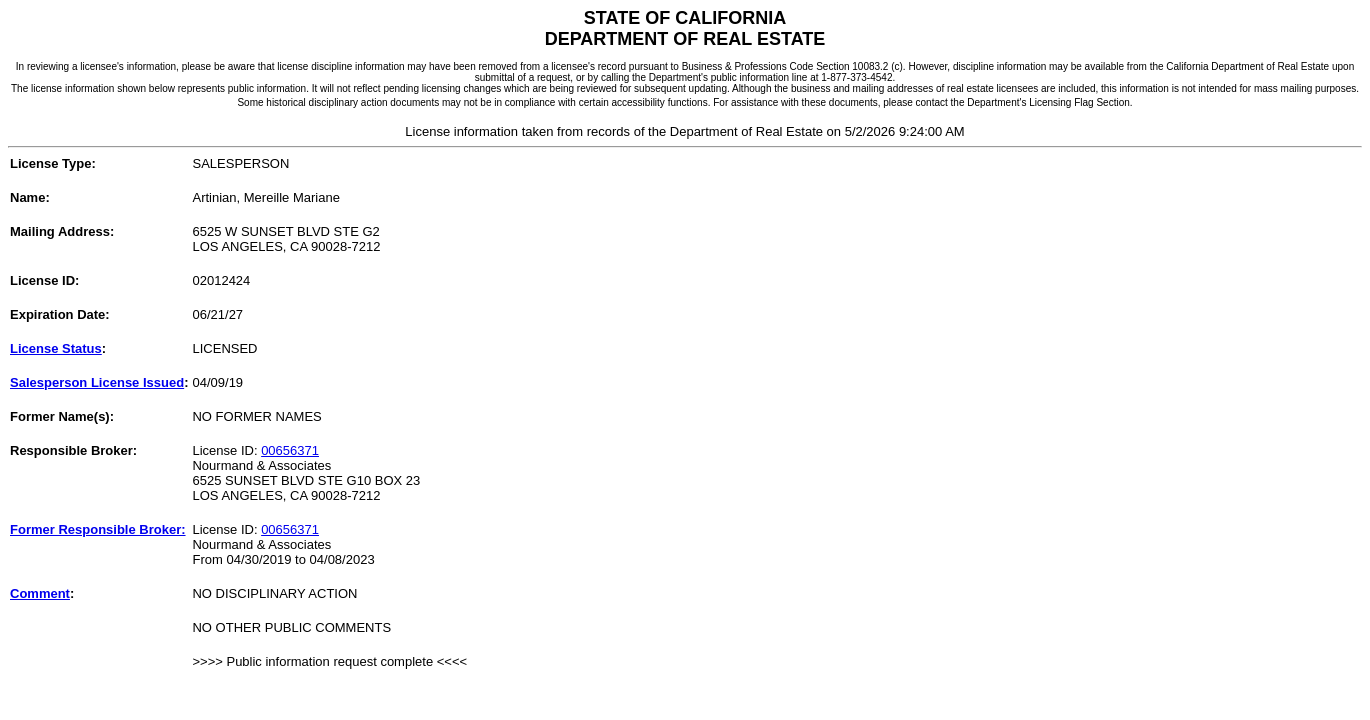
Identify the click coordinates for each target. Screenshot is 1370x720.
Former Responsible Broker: (98, 529)
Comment (40, 593)
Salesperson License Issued (97, 382)
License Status (56, 348)
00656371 (290, 450)
